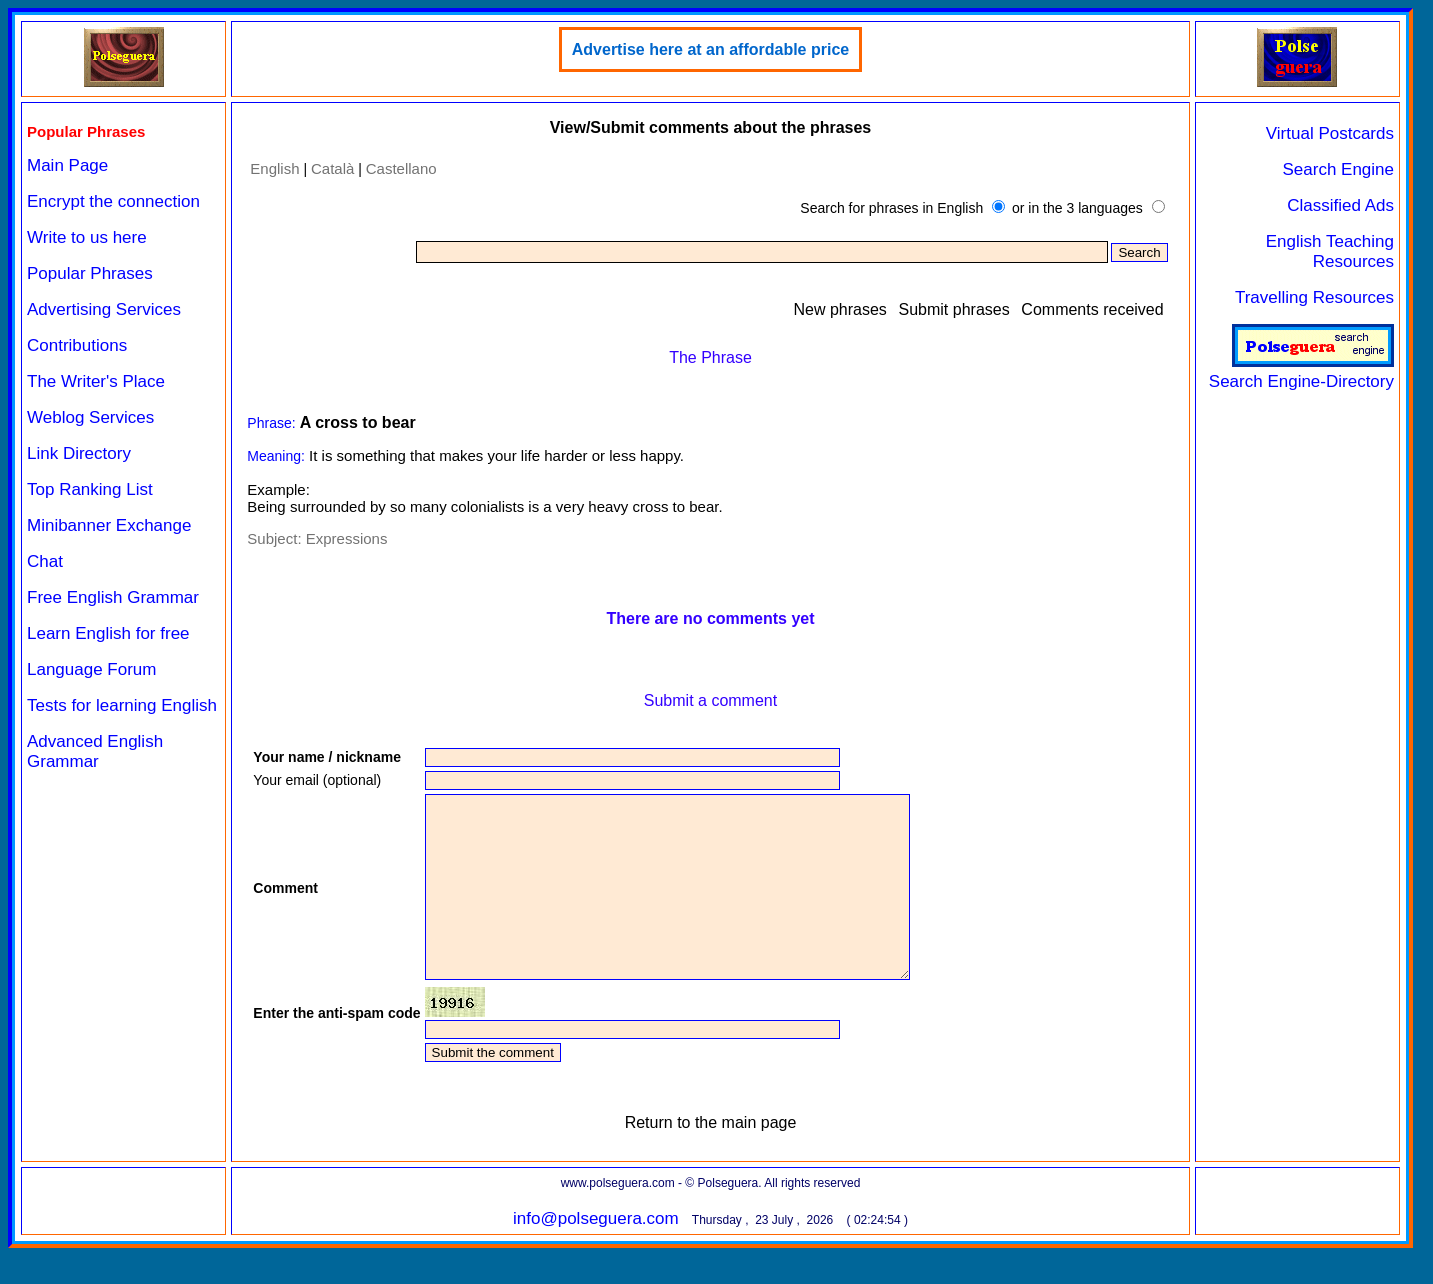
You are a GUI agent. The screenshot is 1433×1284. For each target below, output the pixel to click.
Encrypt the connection (113, 201)
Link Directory (79, 453)
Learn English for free (108, 633)
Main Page (67, 165)
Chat (45, 561)
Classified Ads (1340, 205)
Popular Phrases (90, 273)
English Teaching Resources (1330, 251)
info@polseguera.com (596, 1254)
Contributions (77, 345)
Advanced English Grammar (95, 751)
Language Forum (91, 669)
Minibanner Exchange (109, 525)
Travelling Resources (1314, 297)
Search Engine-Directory (1301, 371)
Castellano (401, 168)
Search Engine (1338, 169)
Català (332, 168)
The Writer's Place (96, 381)
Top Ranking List (90, 489)
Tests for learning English (122, 705)
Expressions (347, 538)
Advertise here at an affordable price (710, 49)
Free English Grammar (113, 597)
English (274, 168)
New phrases (839, 309)
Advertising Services (104, 309)
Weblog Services (90, 417)
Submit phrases (954, 309)
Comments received (1092, 309)
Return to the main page (711, 1158)
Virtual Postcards (1330, 133)
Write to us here (87, 237)
